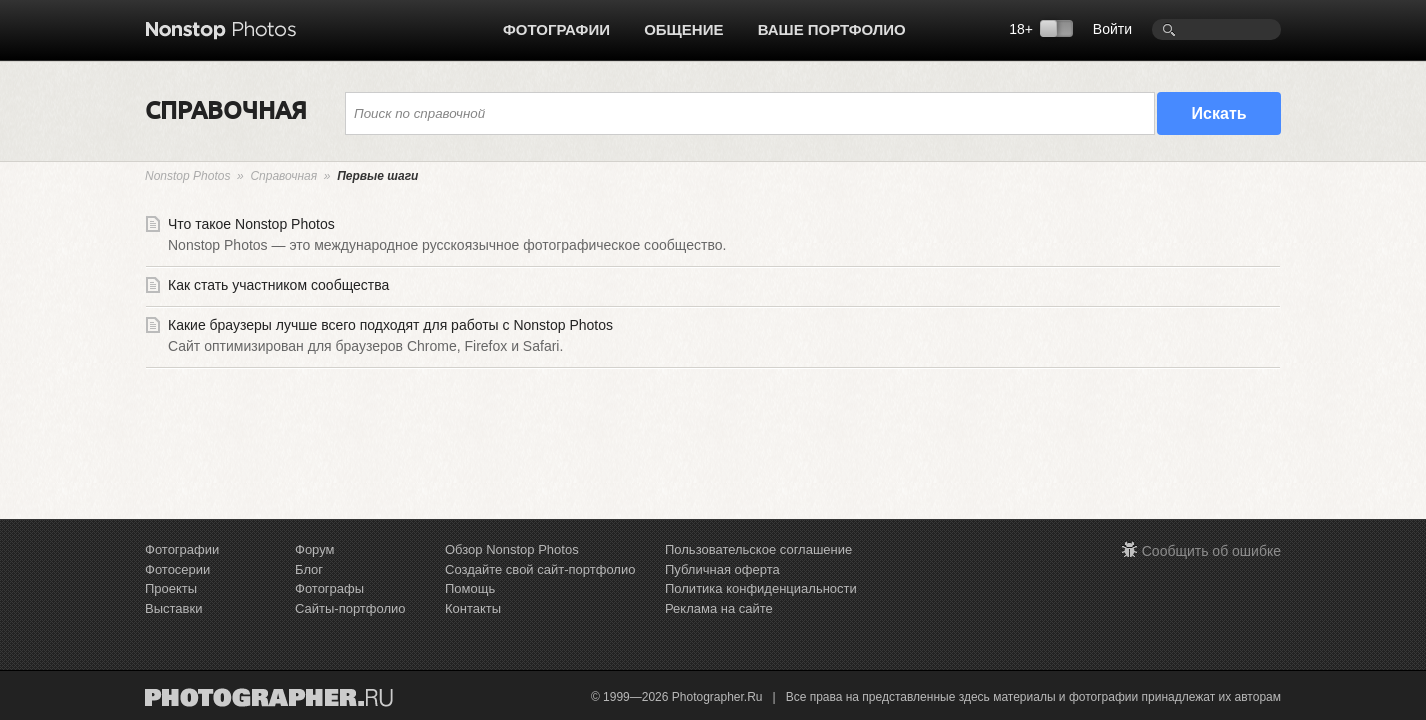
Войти (1112, 29)
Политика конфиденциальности (761, 588)
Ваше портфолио (832, 29)
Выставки (173, 608)
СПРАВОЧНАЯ (226, 109)
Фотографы (329, 588)
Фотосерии (177, 569)
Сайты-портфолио (350, 608)
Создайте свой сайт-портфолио (540, 569)
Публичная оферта (722, 569)
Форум (315, 549)
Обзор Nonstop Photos (512, 549)
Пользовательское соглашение (758, 549)
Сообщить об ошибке (1211, 551)
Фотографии (556, 29)
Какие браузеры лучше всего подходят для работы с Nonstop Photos (713, 338)
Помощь (470, 588)
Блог (309, 569)
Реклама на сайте (719, 608)
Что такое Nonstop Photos (713, 237)
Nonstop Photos (187, 176)
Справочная (283, 176)
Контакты (473, 608)
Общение (683, 29)
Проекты (171, 588)
